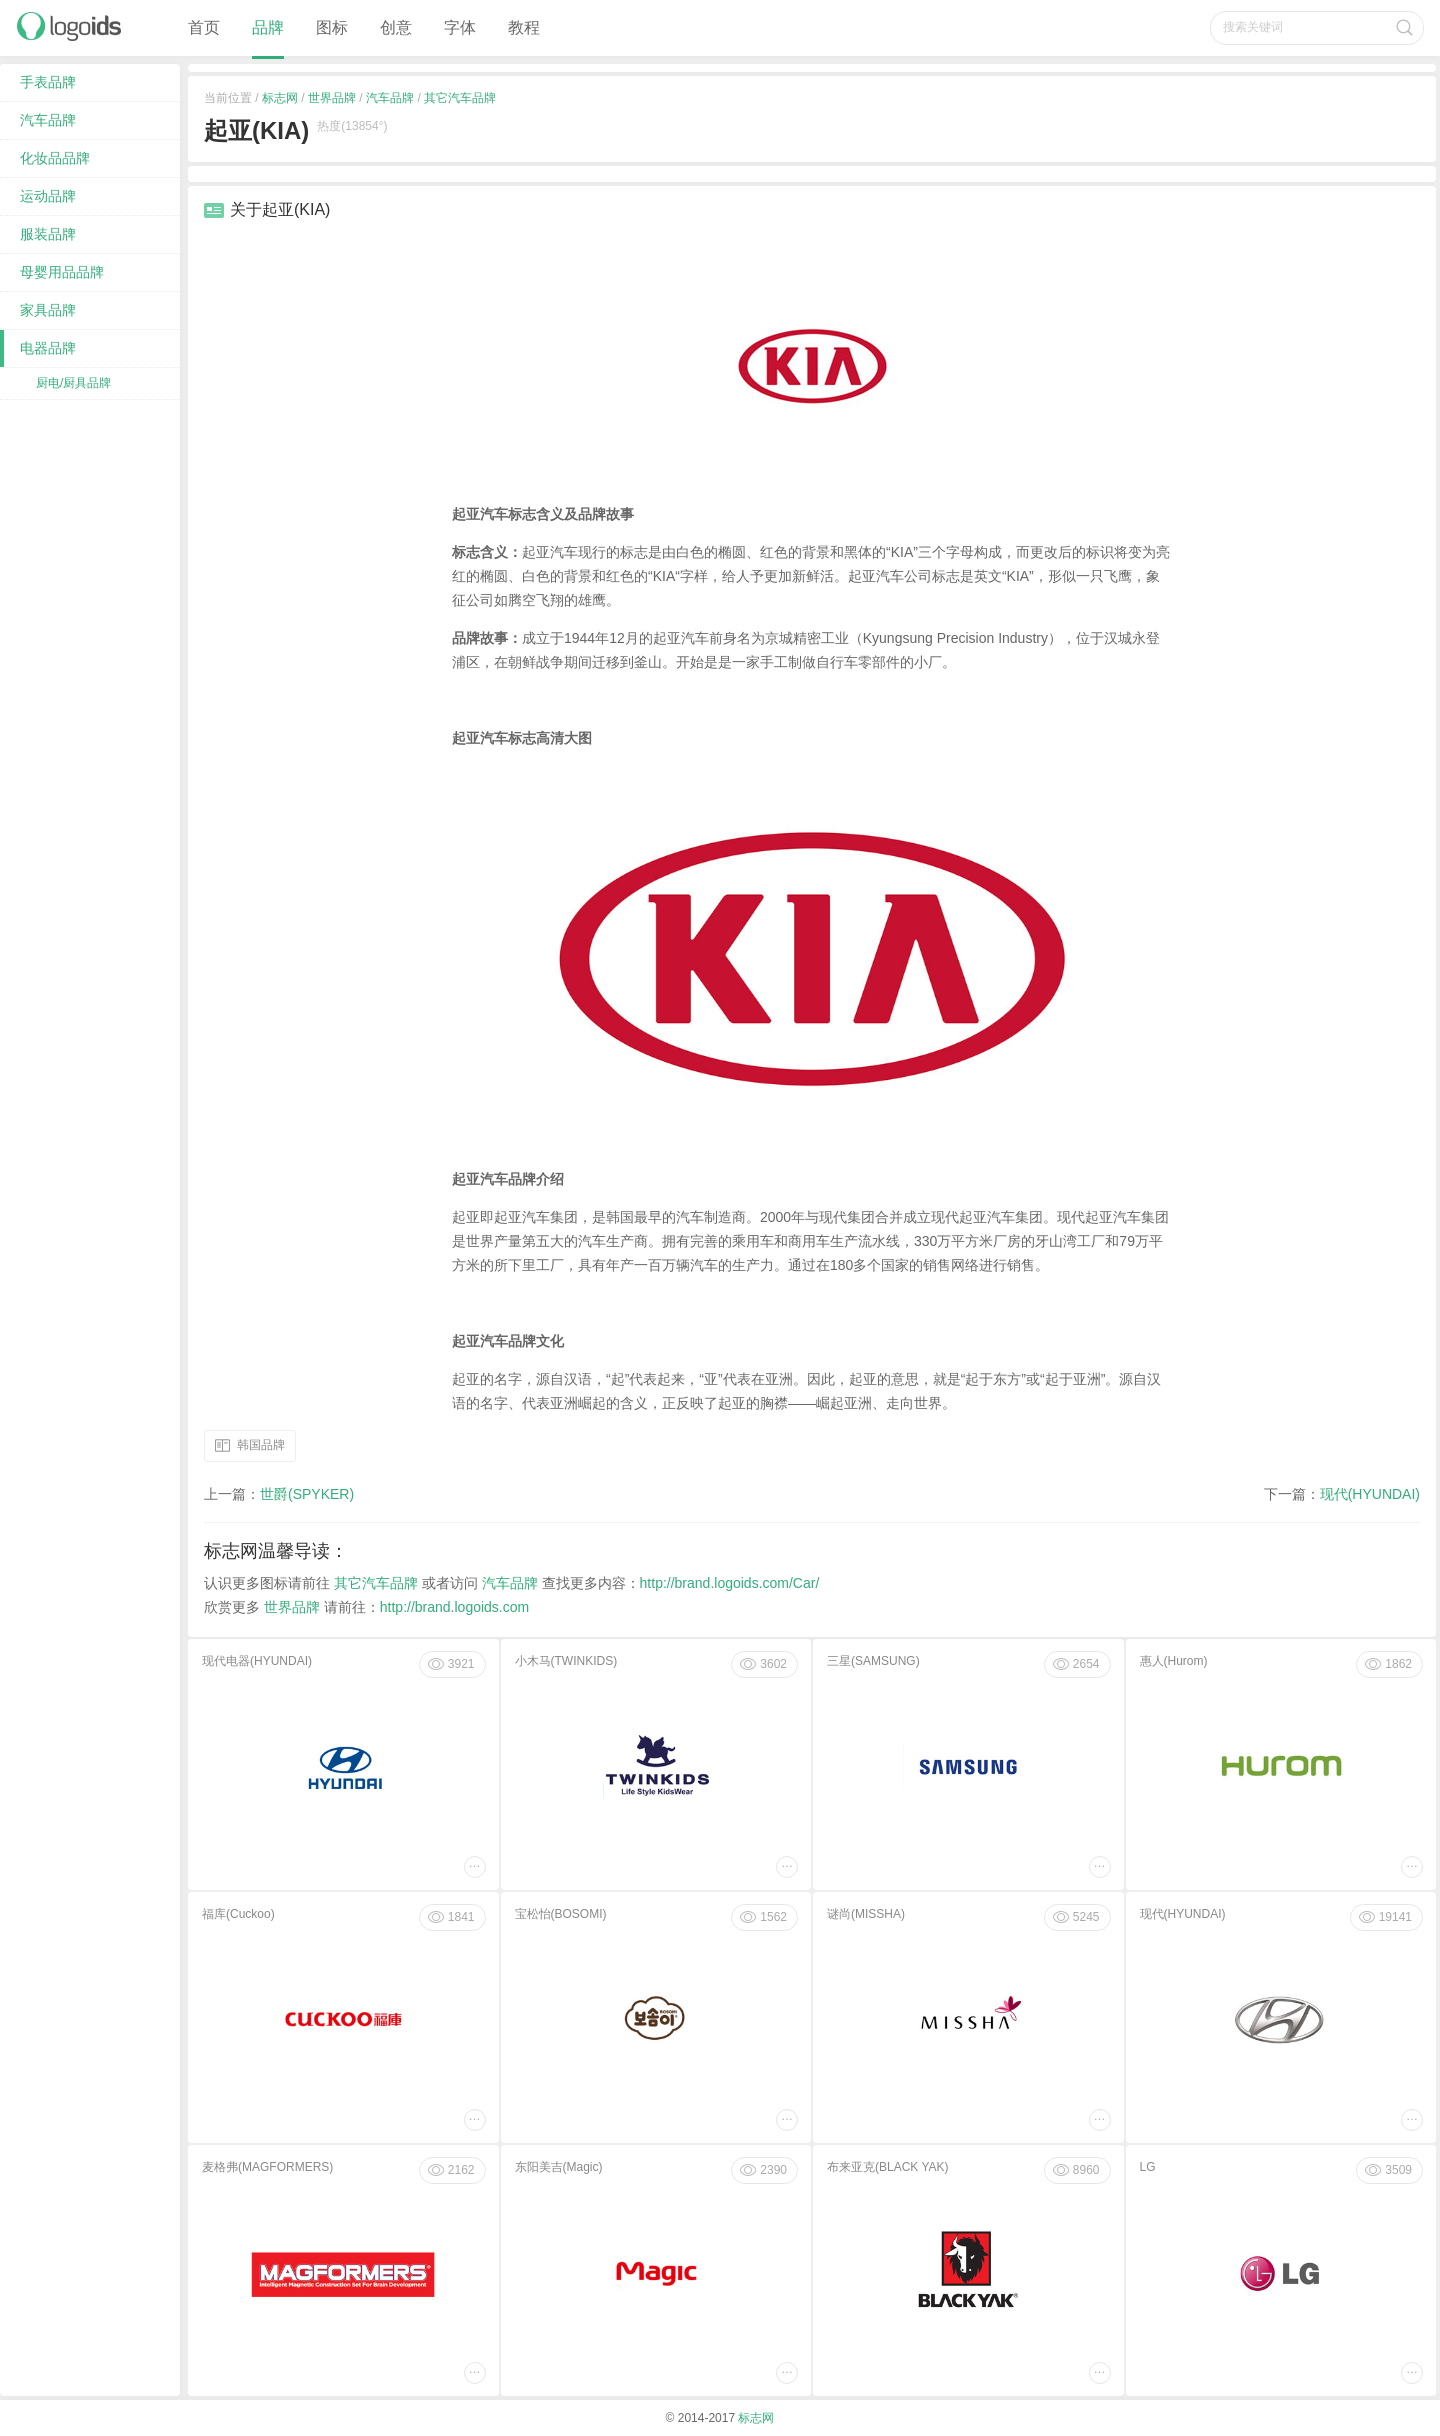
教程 (524, 27)
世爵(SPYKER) (307, 1494)
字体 (460, 27)
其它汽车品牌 (460, 98)
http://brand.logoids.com (454, 1607)
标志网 (280, 98)
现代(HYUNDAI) (1370, 1494)
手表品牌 (48, 82)
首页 (204, 27)
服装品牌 (48, 234)
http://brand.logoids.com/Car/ (730, 1583)
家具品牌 (48, 310)
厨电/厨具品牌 (73, 383)
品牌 (268, 27)
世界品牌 (332, 98)
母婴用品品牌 (62, 272)
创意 (396, 27)
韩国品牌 (261, 1444)
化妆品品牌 (55, 158)
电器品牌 (48, 348)
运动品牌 (48, 196)
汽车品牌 (390, 98)
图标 (332, 27)
